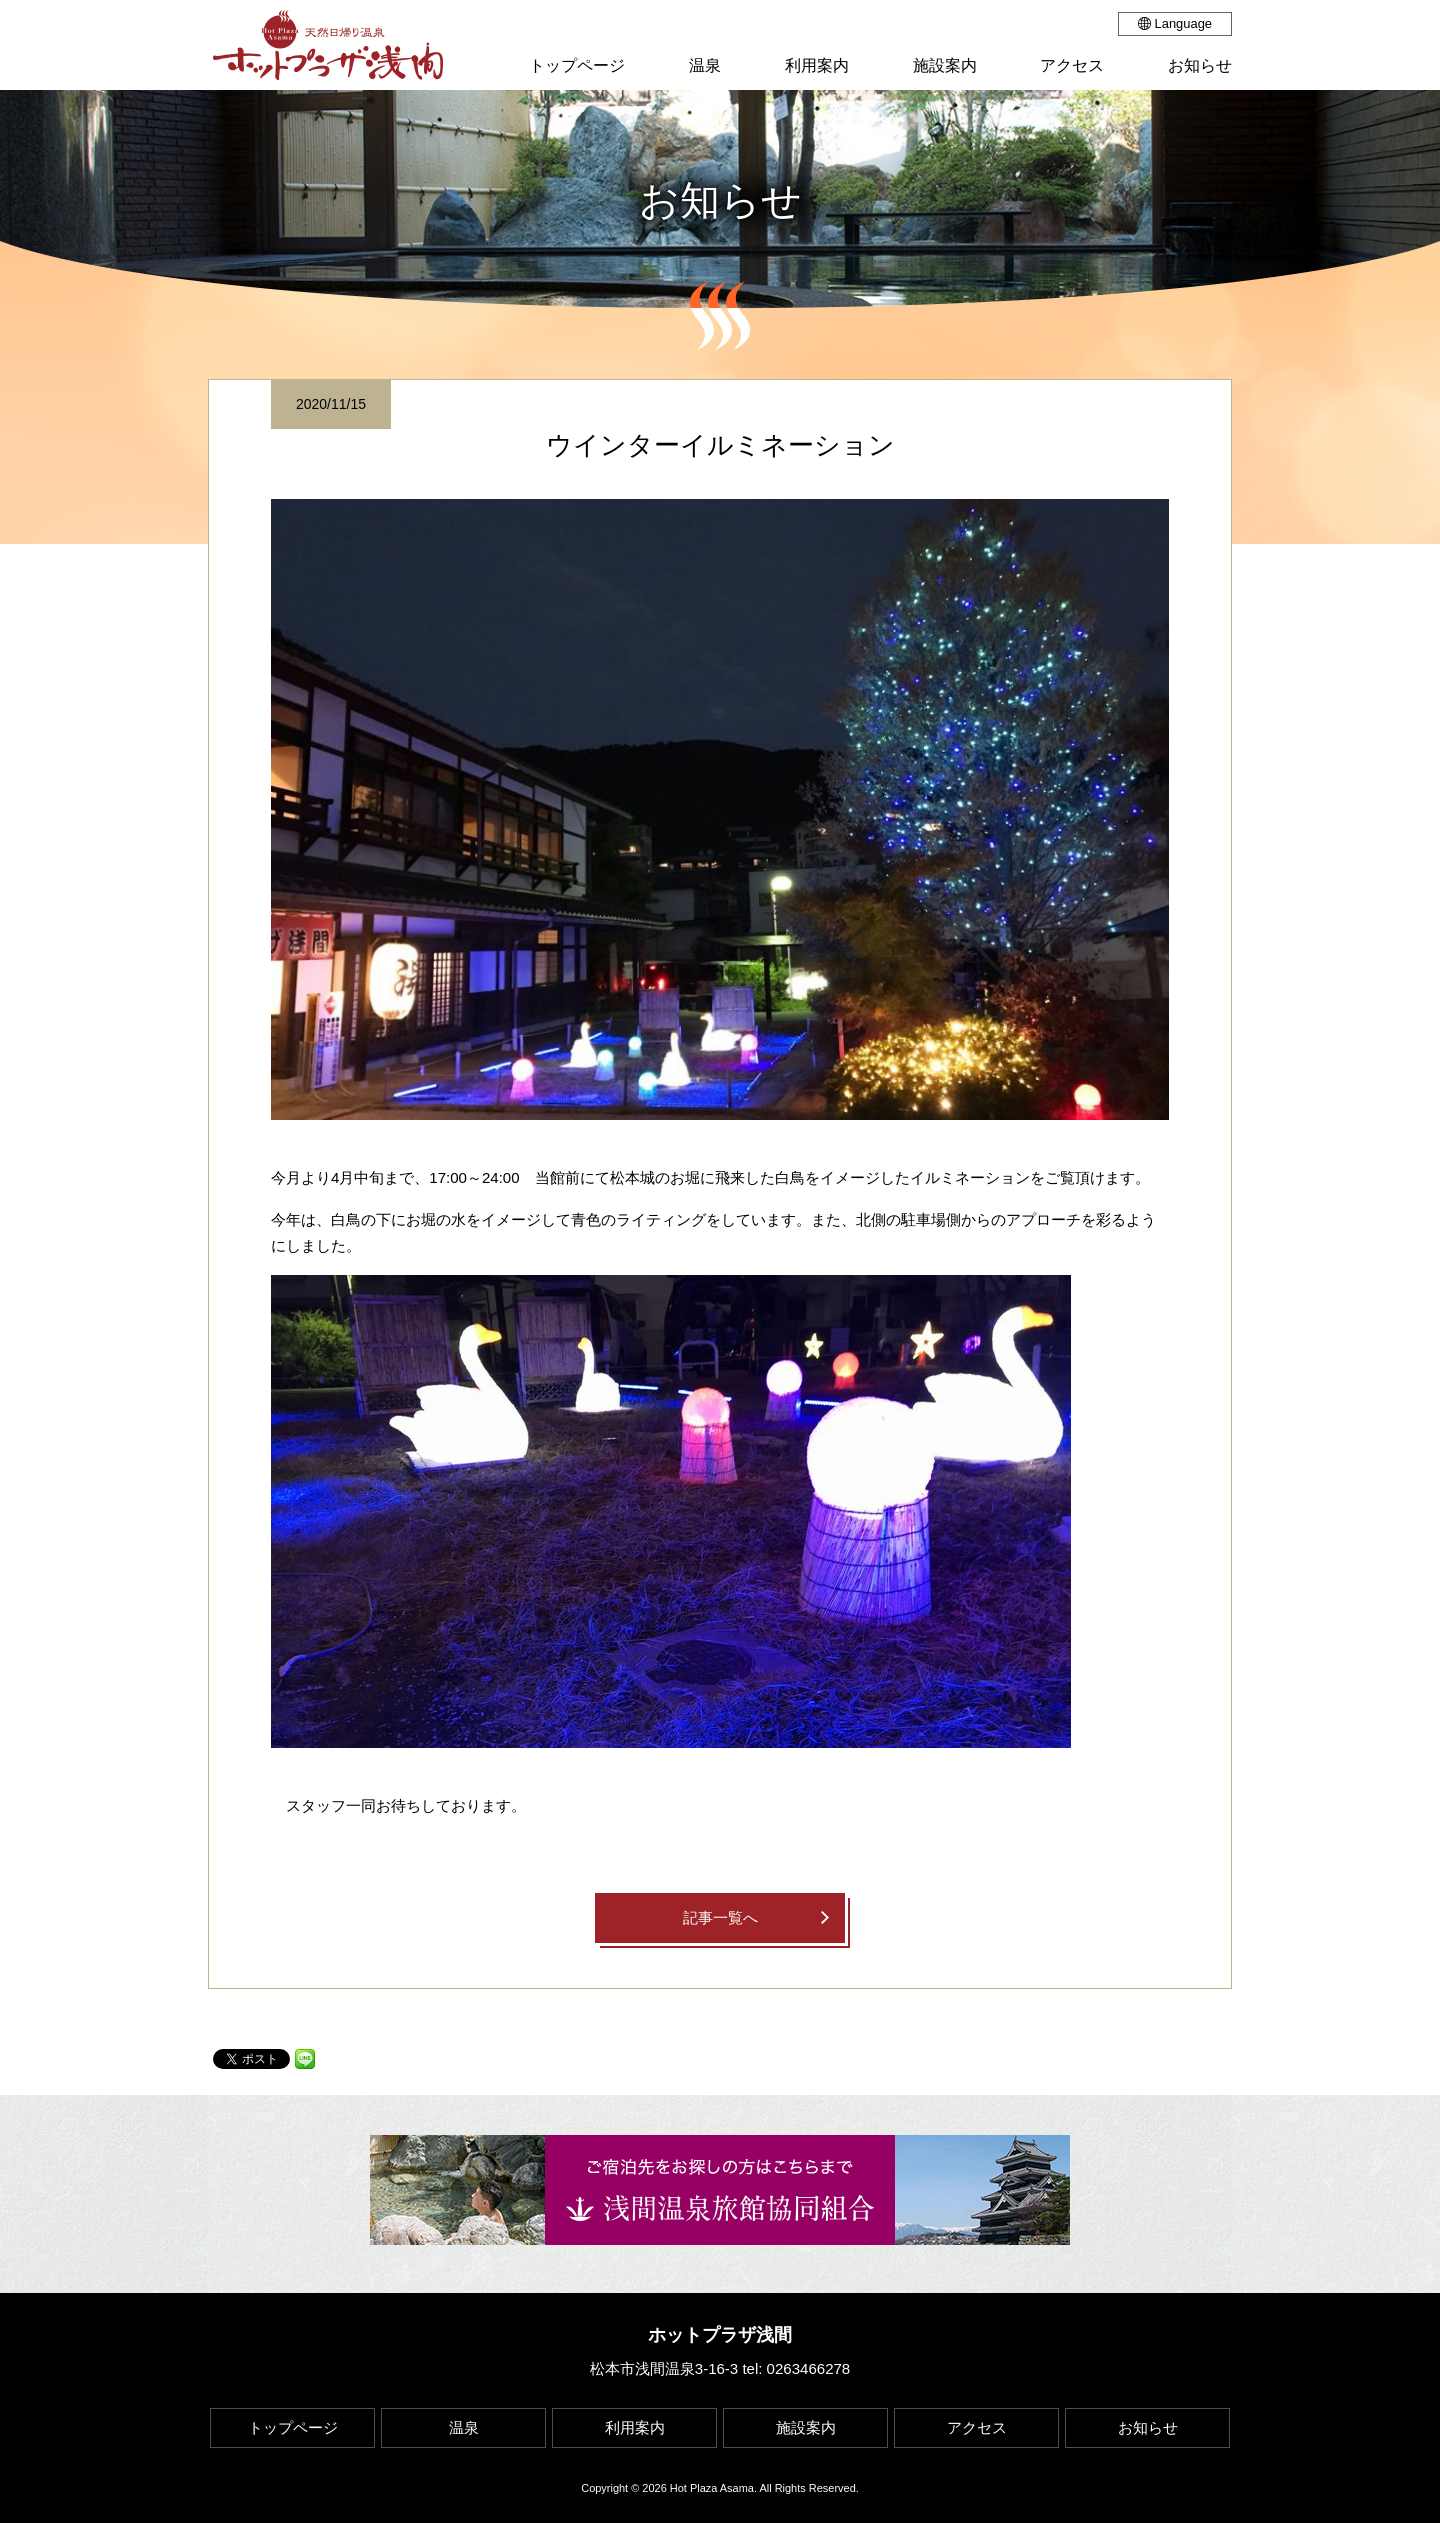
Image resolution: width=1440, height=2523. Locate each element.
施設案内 (806, 2427)
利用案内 (635, 2427)
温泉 (464, 2427)
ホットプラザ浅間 (720, 2335)
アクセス (977, 2427)
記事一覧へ (720, 1917)
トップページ (293, 2427)
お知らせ (1148, 2427)
